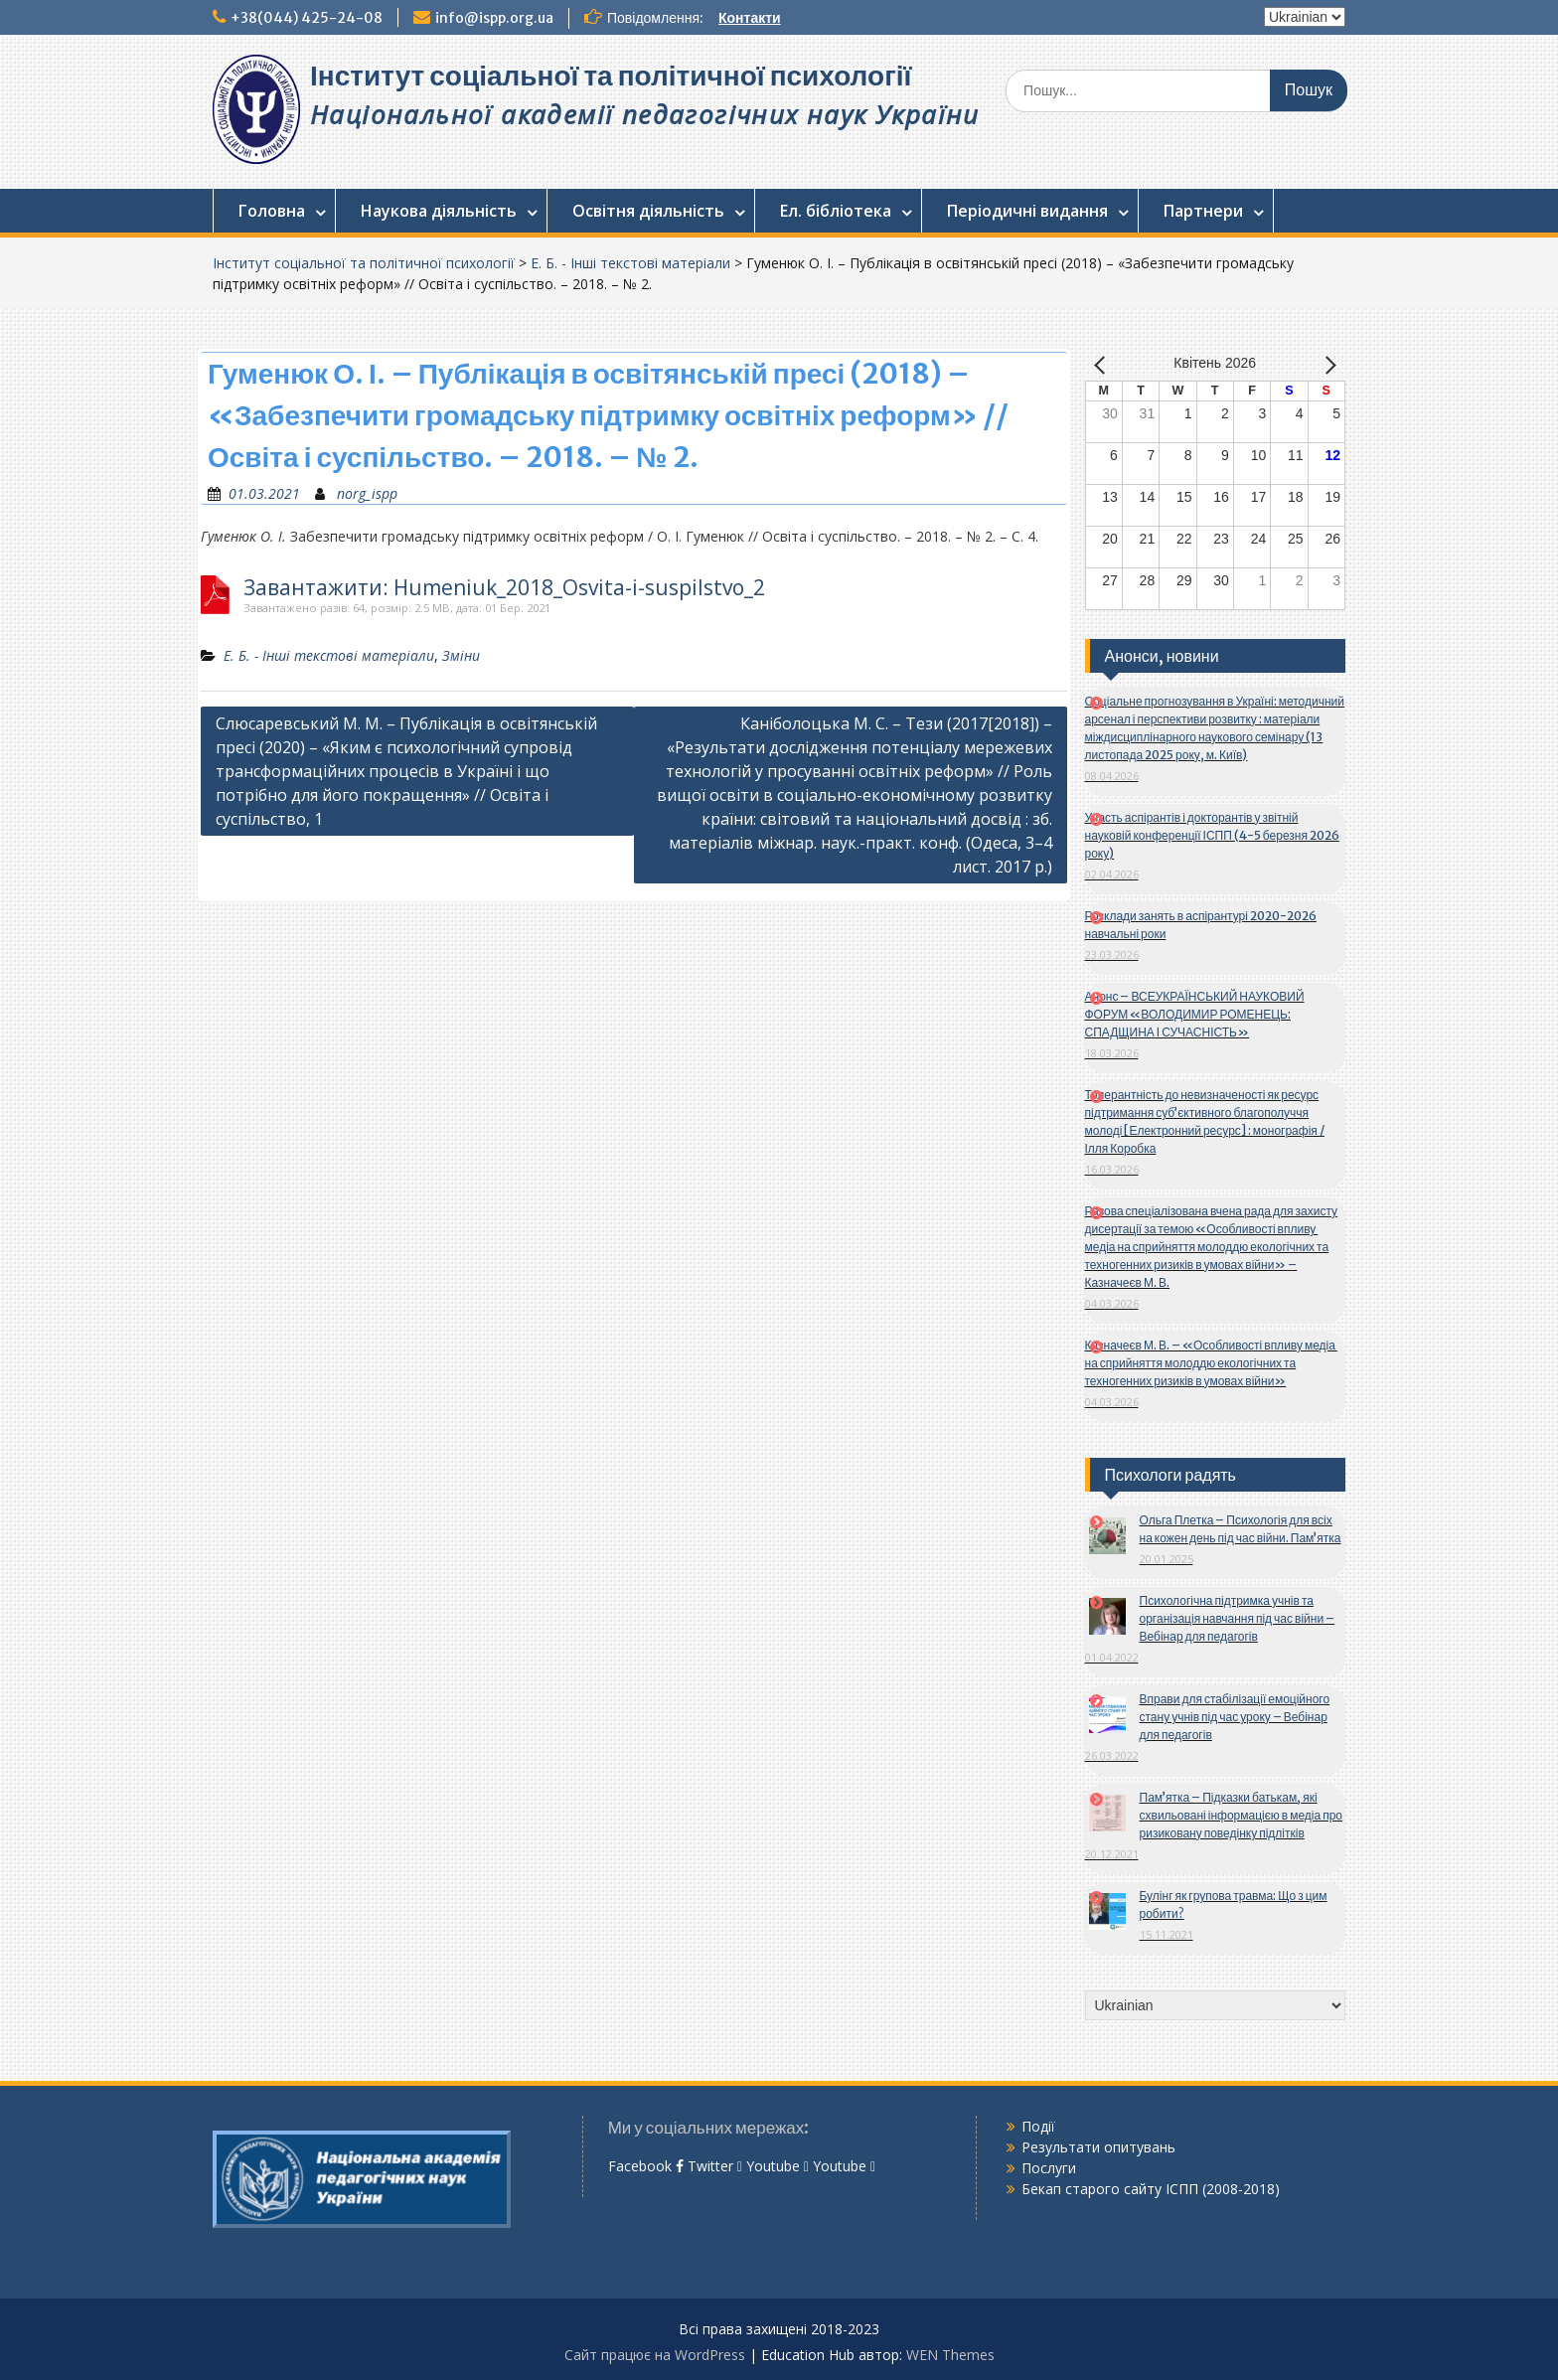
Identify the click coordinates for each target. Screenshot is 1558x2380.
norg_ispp (367, 493)
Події (1038, 2126)
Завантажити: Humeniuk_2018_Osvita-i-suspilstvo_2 (504, 587)
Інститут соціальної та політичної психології (610, 75)
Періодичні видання (1027, 211)
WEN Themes (950, 2354)
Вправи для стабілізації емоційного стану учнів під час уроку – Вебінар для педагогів (1235, 1716)
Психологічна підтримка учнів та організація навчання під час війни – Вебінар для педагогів (1237, 1618)
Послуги (1048, 2167)
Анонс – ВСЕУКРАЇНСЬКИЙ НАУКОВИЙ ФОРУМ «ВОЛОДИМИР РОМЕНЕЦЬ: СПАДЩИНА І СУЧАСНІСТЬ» (1195, 1014)
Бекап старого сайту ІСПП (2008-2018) (1150, 2188)
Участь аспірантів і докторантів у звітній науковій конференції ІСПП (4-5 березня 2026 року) (1212, 835)
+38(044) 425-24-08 (307, 18)
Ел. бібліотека (835, 211)
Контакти (749, 18)
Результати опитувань (1098, 2147)
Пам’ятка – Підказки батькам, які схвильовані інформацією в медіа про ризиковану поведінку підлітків (1241, 1815)
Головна (271, 211)
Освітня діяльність (648, 211)
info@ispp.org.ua (494, 18)
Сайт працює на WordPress (654, 2354)
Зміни (461, 655)
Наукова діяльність (439, 211)
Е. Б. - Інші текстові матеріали (630, 262)
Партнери (1203, 211)
